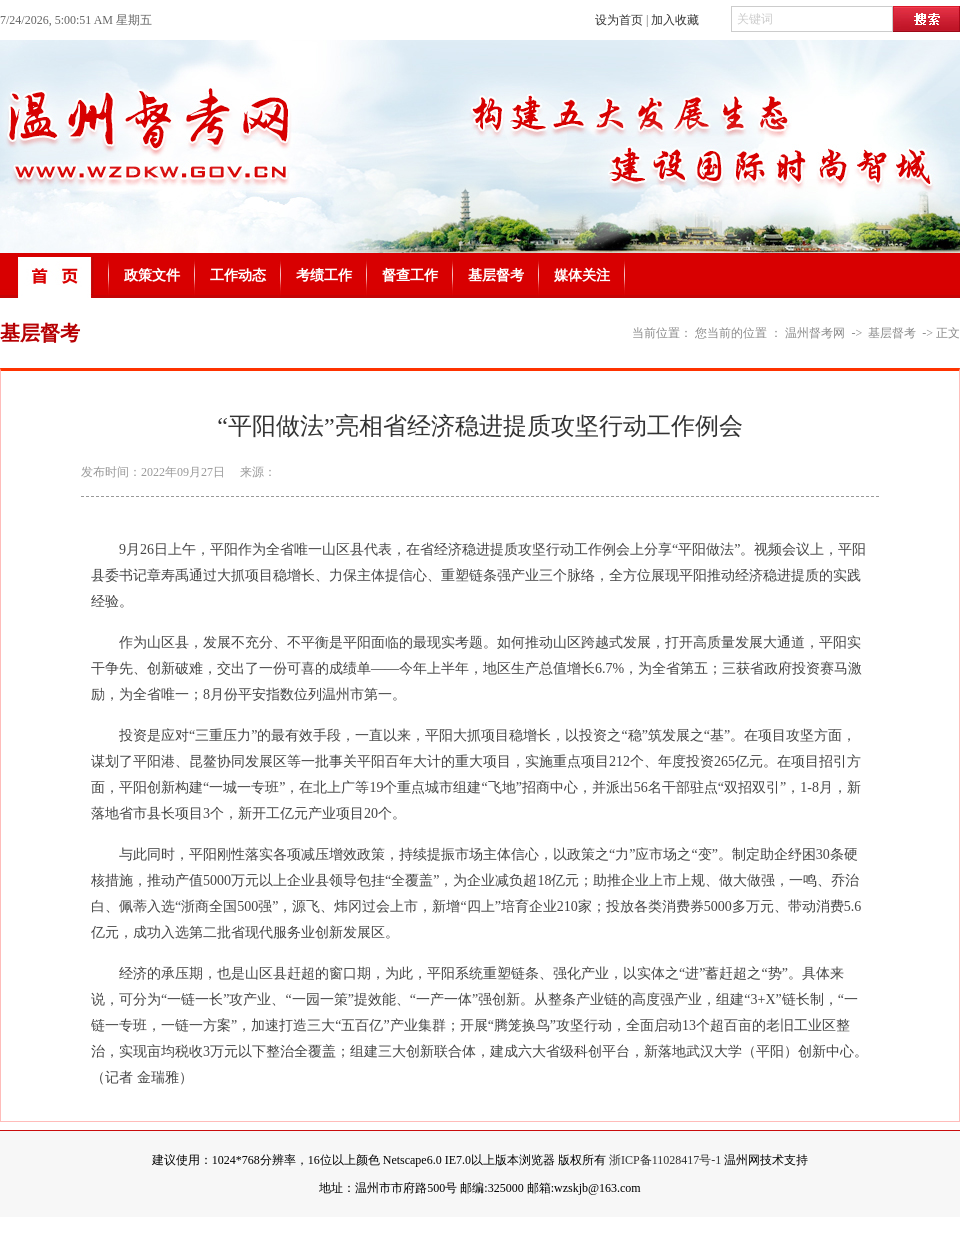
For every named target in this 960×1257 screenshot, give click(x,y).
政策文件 (152, 275)
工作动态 (238, 275)
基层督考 (496, 275)
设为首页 (619, 20)
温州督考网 (815, 333)
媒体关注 (582, 275)
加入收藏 (675, 20)
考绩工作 (324, 275)
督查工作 (410, 275)
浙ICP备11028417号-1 (665, 1160)
